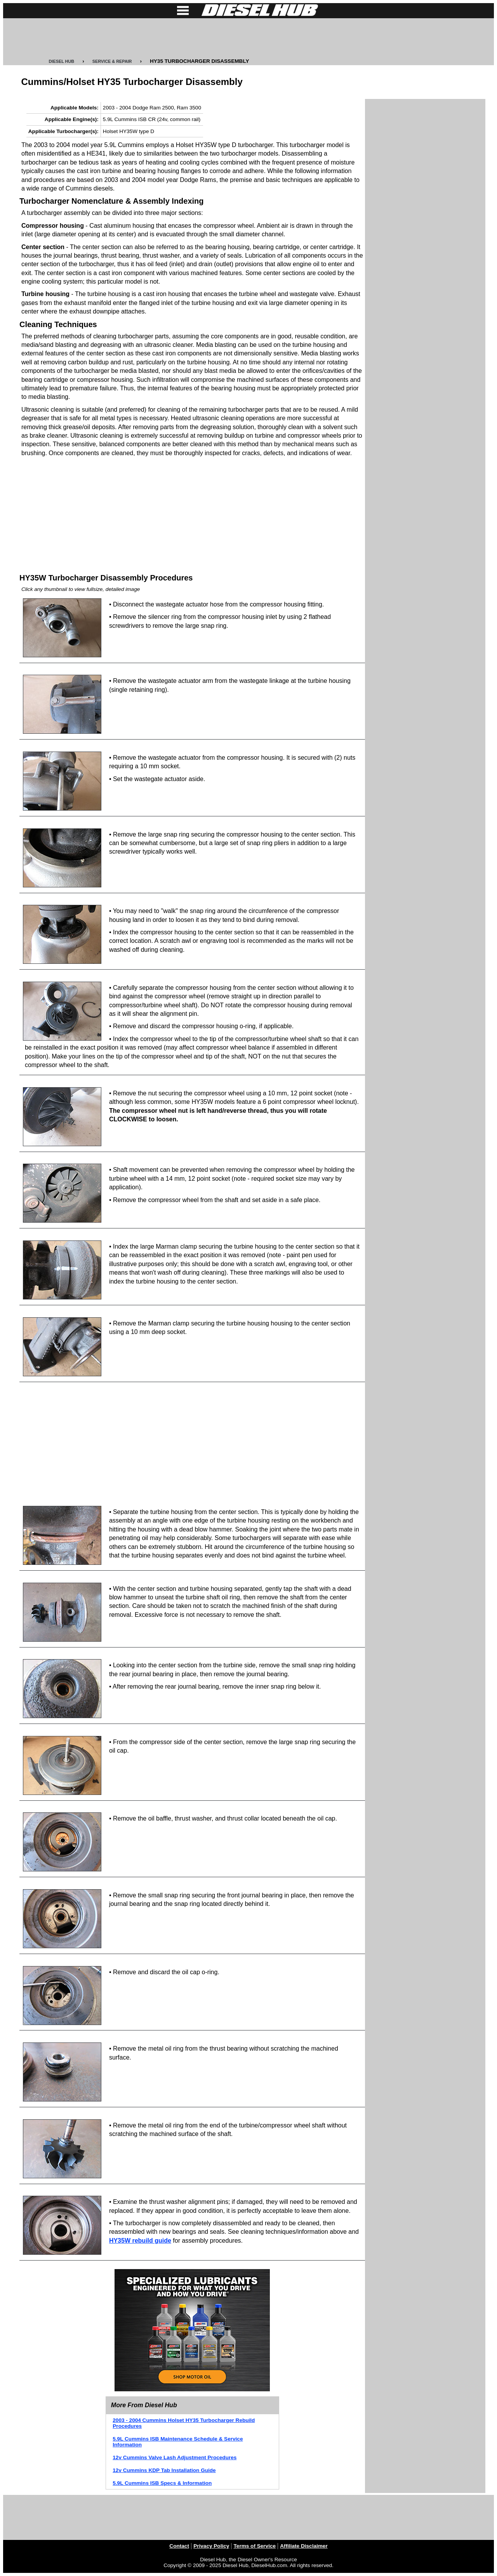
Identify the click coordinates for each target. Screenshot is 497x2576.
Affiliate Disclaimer (303, 2546)
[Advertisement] (248, 38)
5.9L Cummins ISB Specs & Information (162, 2483)
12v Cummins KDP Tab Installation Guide (164, 2470)
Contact (179, 2546)
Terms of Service (255, 2546)
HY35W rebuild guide (140, 2240)
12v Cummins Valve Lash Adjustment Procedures (174, 2457)
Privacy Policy (211, 2546)
